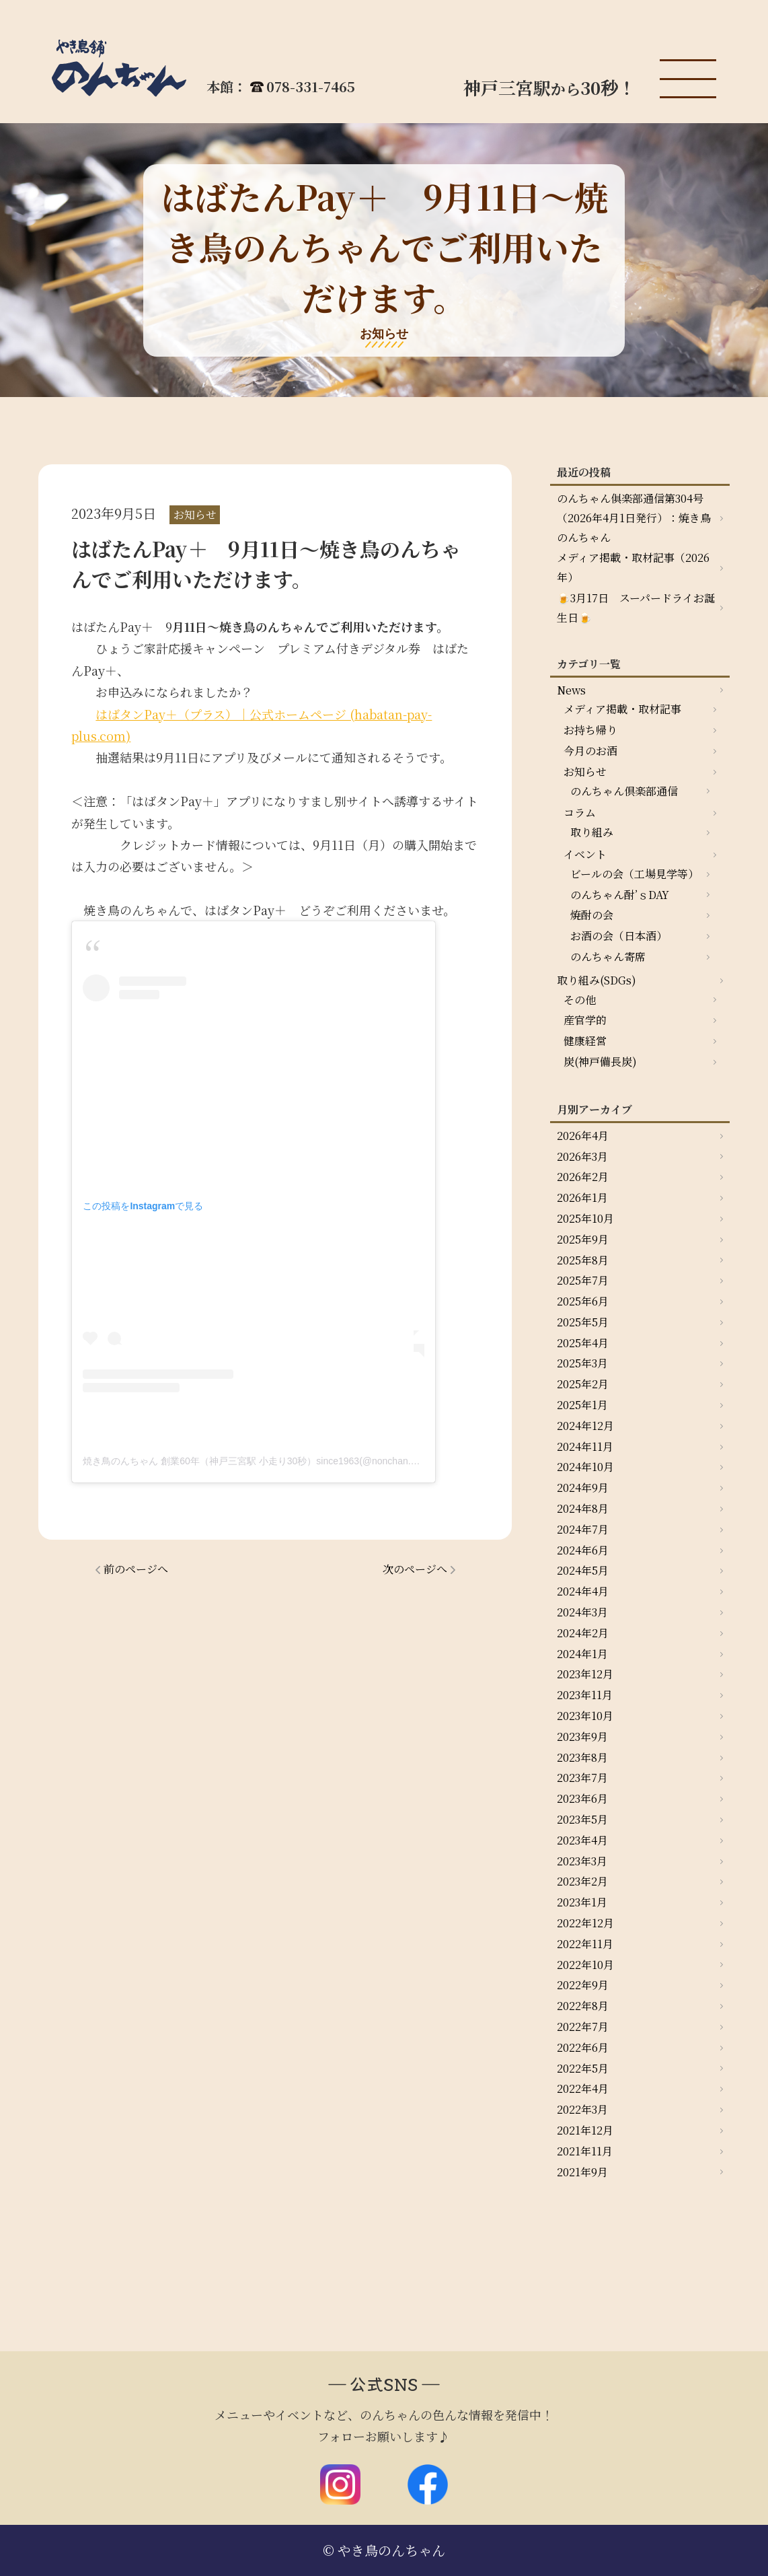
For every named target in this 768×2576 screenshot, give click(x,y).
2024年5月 (583, 1570)
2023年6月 (582, 1798)
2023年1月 (582, 1902)
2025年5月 (583, 1322)
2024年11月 (585, 1446)
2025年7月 (583, 1280)
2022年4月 (583, 2088)
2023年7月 (582, 1777)
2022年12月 (585, 1923)
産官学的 (585, 1020)
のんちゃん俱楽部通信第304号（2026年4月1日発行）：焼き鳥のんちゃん (634, 518)
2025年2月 (583, 1384)
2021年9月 (582, 2172)
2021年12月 (585, 2130)
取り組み (591, 832)
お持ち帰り (590, 730)
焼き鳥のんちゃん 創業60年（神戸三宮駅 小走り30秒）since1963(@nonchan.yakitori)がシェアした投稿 (301, 1461)
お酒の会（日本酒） (618, 935)
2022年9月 (583, 1985)
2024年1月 (582, 1653)
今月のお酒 (590, 750)
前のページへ (136, 1569)
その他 (580, 999)
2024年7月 (583, 1529)
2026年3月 (582, 1156)
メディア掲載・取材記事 (622, 709)
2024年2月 (583, 1633)
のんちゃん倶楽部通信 (624, 791)
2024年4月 (583, 1591)
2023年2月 (582, 1881)
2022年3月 (582, 2109)
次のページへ (415, 1569)
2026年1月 (582, 1197)
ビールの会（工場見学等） (634, 874)
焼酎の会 (591, 915)
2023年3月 (582, 1861)
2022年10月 (585, 1964)
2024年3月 (582, 1612)
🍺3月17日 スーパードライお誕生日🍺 (636, 607)
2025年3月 (582, 1363)
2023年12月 (585, 1674)
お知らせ (585, 771)
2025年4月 (583, 1343)
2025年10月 (585, 1218)
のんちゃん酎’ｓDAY (619, 894)
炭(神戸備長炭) (600, 1061)
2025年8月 (583, 1260)
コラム (580, 812)
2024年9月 (583, 1487)
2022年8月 (583, 2005)
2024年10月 (585, 1466)
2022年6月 (583, 2047)
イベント (585, 854)
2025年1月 (582, 1404)
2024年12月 (585, 1425)
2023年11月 (585, 1695)
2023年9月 (582, 1736)
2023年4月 (582, 1840)
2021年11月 (585, 2151)
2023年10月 (585, 1715)
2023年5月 (582, 1819)
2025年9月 (583, 1239)
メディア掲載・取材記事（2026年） (633, 567)
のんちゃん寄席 (608, 956)
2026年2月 (583, 1176)
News (571, 690)
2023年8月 (582, 1757)
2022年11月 (585, 1944)
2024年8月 (583, 1508)
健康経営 (585, 1040)
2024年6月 (583, 1550)
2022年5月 (583, 2068)
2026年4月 (583, 1135)
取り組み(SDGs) (596, 980)
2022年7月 (583, 2026)
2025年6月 (583, 1301)
